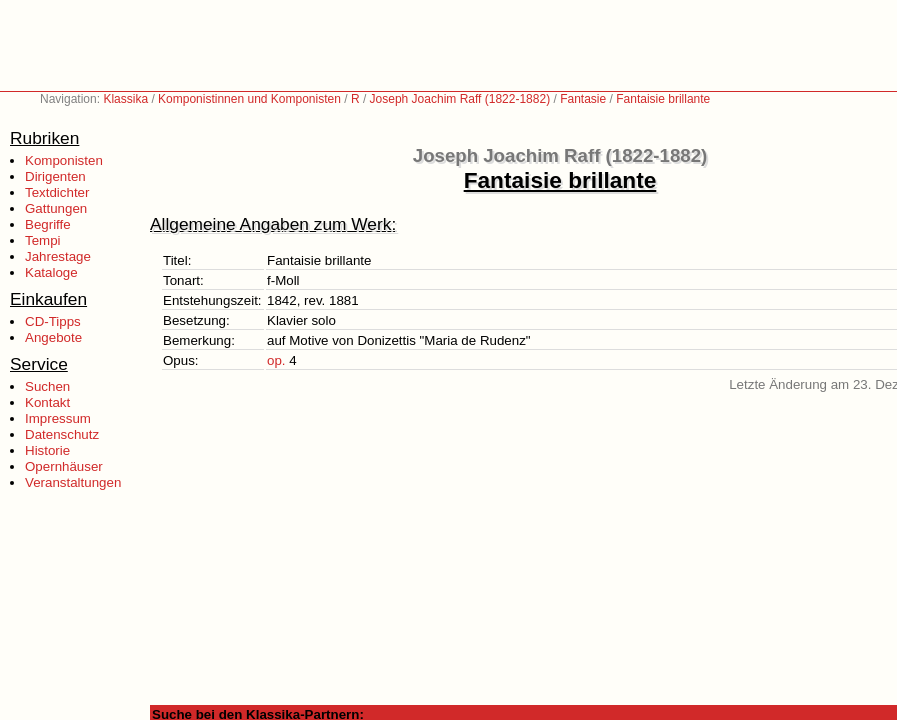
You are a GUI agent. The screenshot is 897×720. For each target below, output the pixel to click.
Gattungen (56, 208)
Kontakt (47, 402)
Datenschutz (62, 434)
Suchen (47, 386)
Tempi (43, 240)
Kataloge (51, 272)
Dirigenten (55, 176)
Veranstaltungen (73, 482)
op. (276, 360)
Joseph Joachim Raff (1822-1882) (460, 99)
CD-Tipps (53, 321)
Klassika (125, 99)
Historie (47, 450)
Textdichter (57, 192)
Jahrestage (58, 256)
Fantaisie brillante (663, 99)
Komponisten (64, 160)
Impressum (58, 418)
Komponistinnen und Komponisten (249, 99)
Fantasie (583, 99)
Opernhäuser (64, 466)
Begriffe (48, 224)
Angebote (53, 337)
